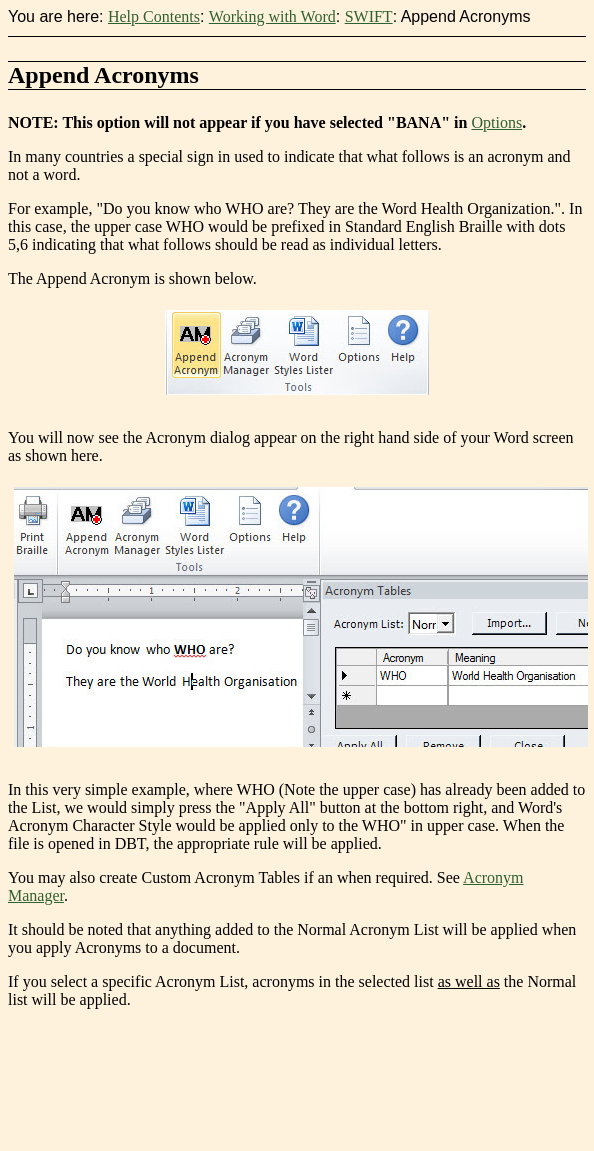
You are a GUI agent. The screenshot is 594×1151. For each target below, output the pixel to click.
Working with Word (272, 16)
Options (496, 122)
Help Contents (154, 16)
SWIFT (369, 16)
